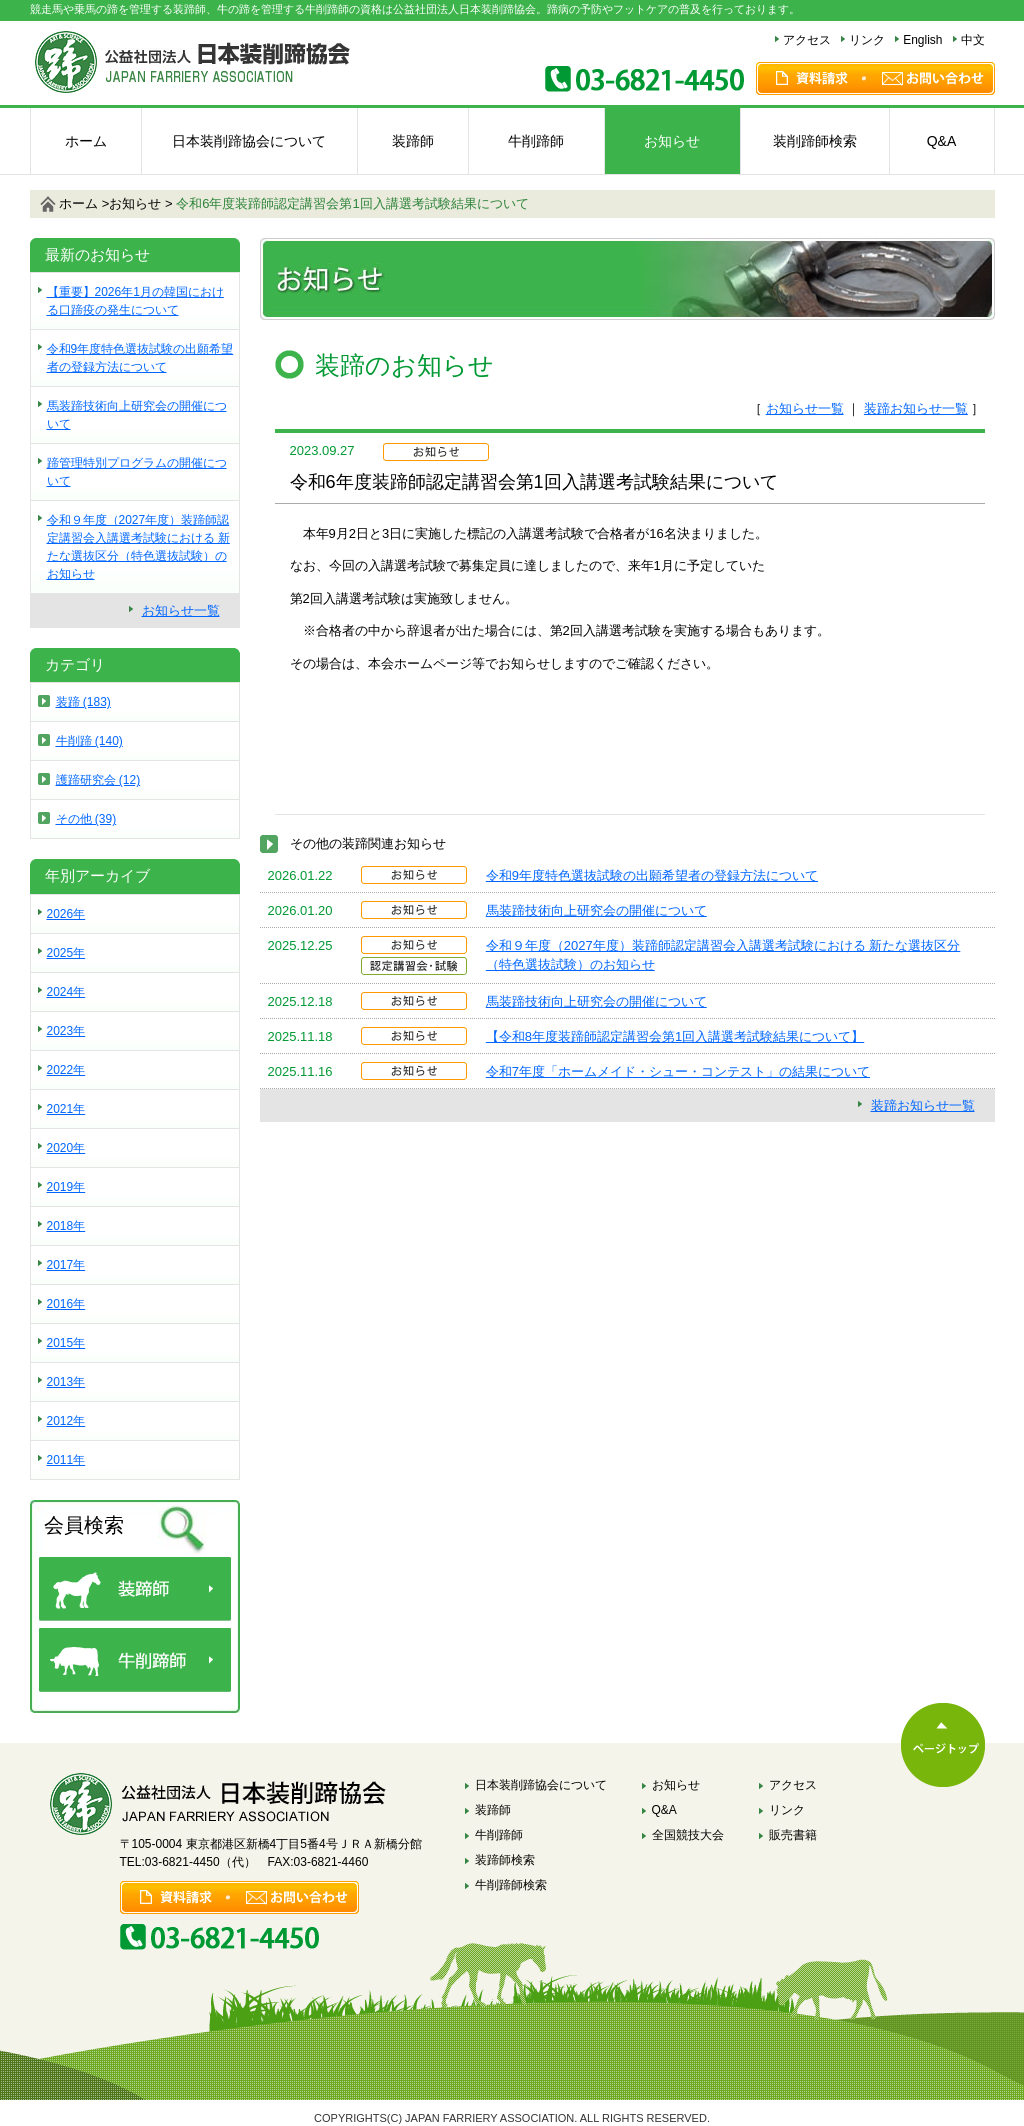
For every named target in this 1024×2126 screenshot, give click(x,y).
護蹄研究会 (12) (98, 780)
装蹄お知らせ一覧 (916, 408)
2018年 (66, 1226)
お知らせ (672, 141)
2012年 (66, 1421)
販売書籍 (793, 1835)
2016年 (66, 1304)
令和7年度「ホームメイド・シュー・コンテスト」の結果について (678, 1071)
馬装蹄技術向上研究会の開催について (596, 910)
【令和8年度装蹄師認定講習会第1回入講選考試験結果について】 (675, 1036)
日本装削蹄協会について (249, 141)
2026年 (66, 914)
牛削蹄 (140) (89, 741)
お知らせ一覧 (805, 408)
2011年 (66, 1460)
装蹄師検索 (505, 1860)
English (922, 40)
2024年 (66, 992)
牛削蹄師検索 (511, 1885)
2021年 (66, 1109)
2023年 (66, 1031)
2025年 (66, 953)
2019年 (66, 1187)
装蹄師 (413, 141)
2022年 (66, 1070)
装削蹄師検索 (815, 141)
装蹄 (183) (83, 702)
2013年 (66, 1382)
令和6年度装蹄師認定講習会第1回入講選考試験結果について (352, 203)
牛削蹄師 (536, 141)
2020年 (66, 1148)
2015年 (66, 1343)
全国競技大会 (688, 1835)
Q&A (942, 141)
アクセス (807, 40)
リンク (867, 40)
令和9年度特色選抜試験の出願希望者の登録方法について (652, 875)
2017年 (66, 1265)
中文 (973, 40)
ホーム (86, 141)
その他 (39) (86, 819)
